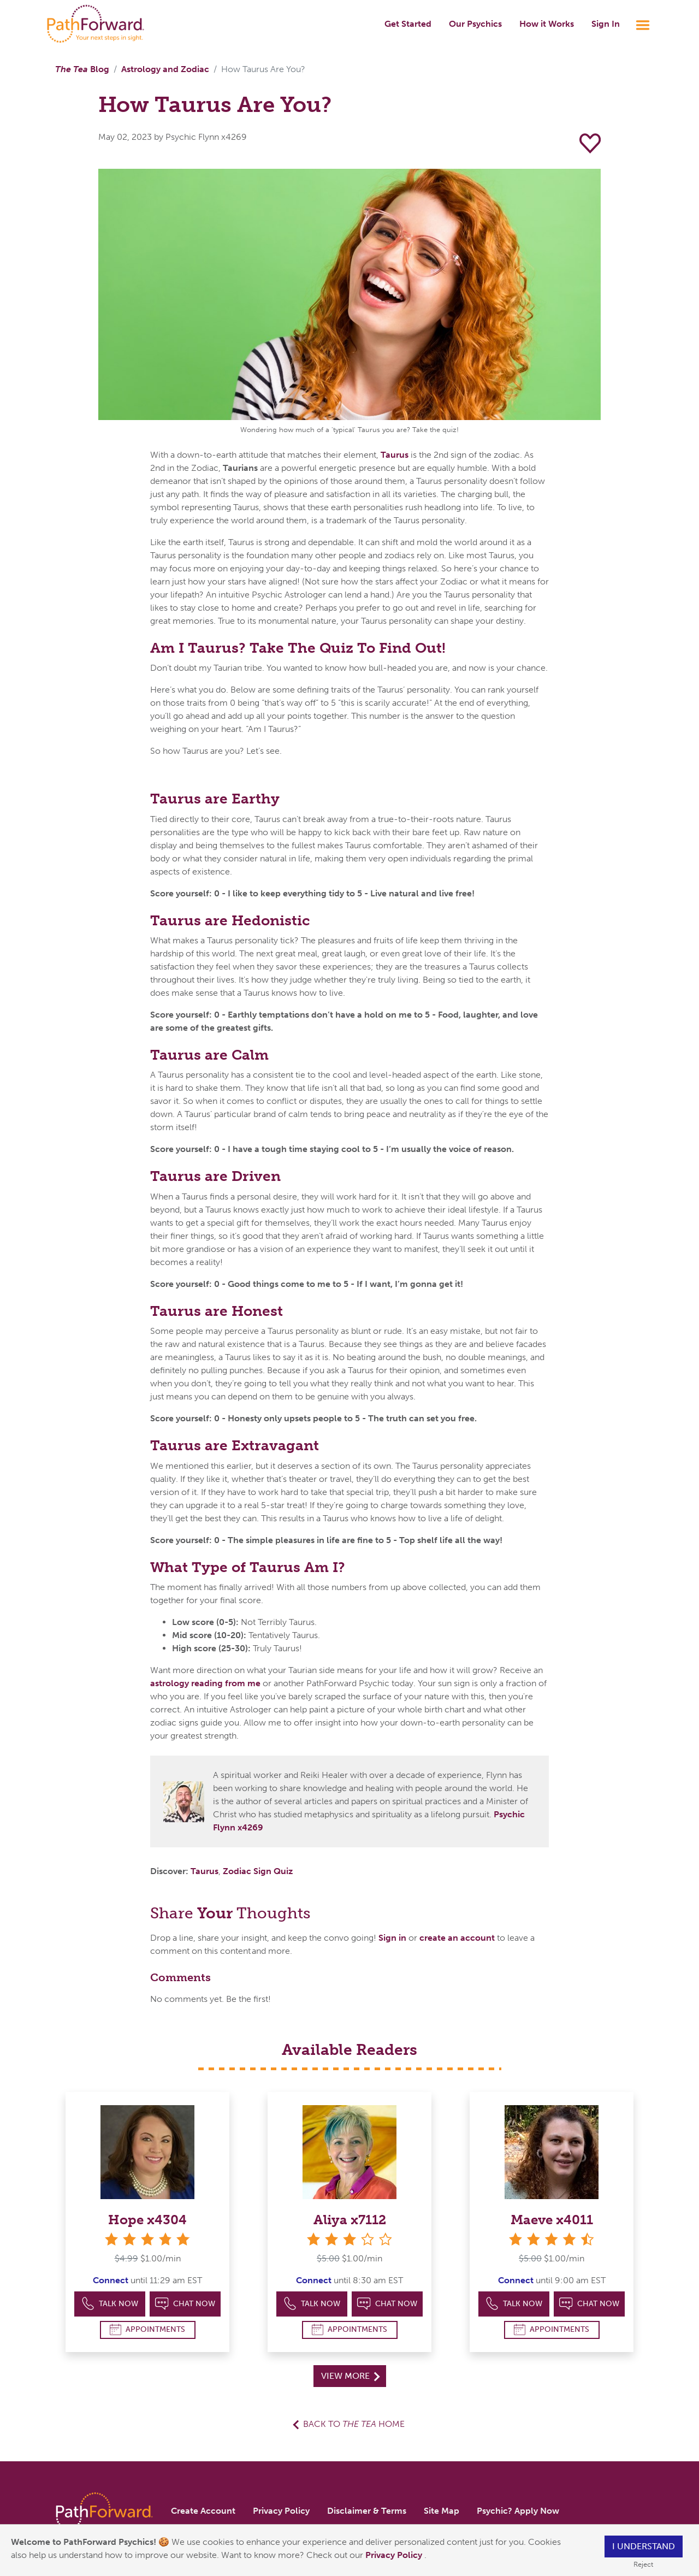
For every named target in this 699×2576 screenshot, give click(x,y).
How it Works (546, 24)
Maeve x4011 (552, 2220)
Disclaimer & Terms (366, 2511)
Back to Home (354, 2424)
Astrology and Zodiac (165, 69)
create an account (457, 1938)
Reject (643, 2564)
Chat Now (185, 2304)
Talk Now (110, 2304)
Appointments (147, 2329)
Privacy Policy (394, 2555)
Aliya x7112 (349, 2220)
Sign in (392, 1938)
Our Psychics (475, 24)
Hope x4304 (147, 2220)
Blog (82, 69)
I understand (643, 2546)
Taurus (394, 455)
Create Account (203, 2511)
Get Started (407, 24)
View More (350, 2376)
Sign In (605, 24)
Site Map (441, 2511)
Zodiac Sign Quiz (258, 1871)
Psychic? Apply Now (518, 2511)
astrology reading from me (205, 1683)
